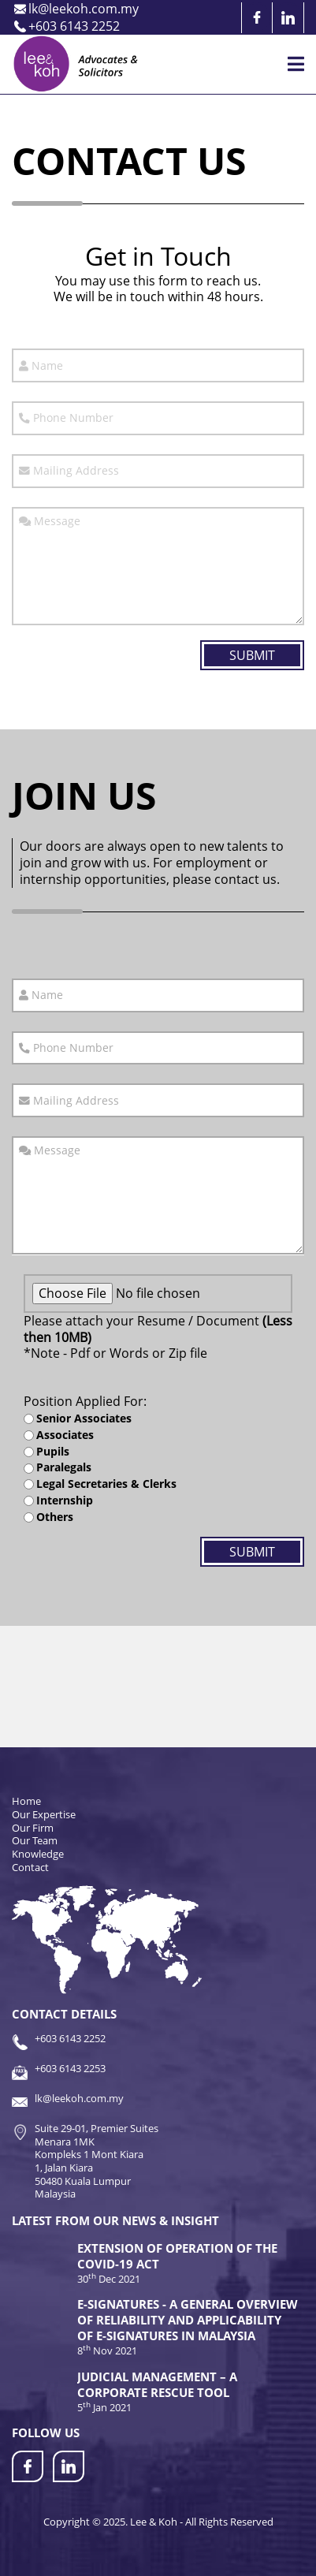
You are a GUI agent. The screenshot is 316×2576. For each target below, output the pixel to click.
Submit (252, 655)
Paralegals (63, 1467)
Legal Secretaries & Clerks (106, 1483)
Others (54, 1517)
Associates (65, 1435)
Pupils (52, 1451)
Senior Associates (84, 1418)
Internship (64, 1500)
